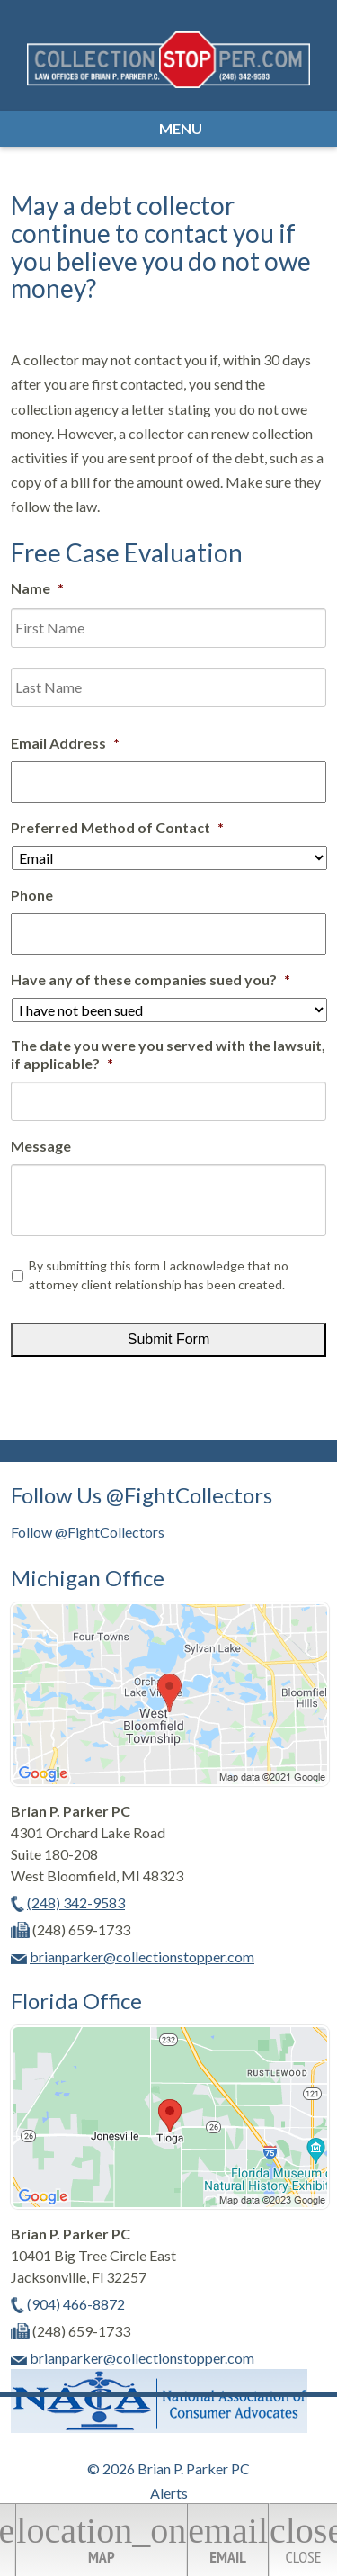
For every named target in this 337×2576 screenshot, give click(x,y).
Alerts (169, 2492)
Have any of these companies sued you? (150, 979)
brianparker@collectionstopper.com (142, 1956)
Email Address (65, 742)
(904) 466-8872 (76, 2303)
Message (41, 1145)
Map (101, 2538)
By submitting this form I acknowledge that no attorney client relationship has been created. (158, 1275)
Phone (32, 894)
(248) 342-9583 (76, 1902)
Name (37, 588)
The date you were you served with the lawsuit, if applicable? (168, 1055)
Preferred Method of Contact (117, 827)
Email (228, 2538)
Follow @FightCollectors (87, 1531)
